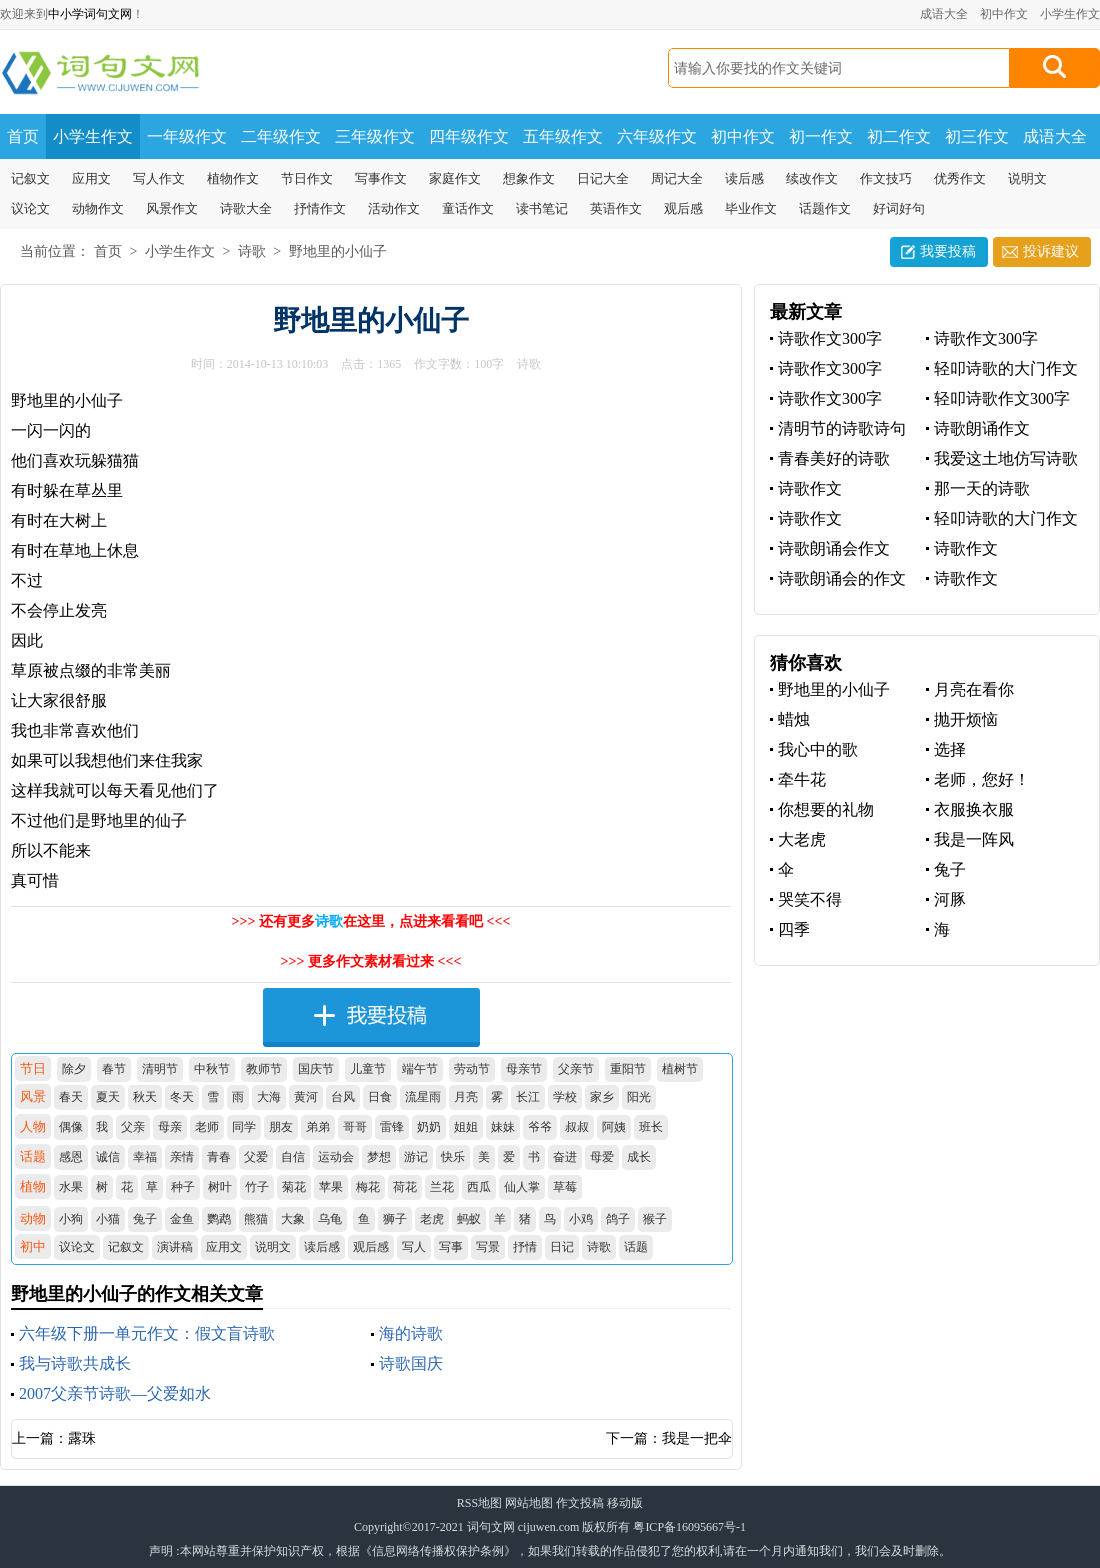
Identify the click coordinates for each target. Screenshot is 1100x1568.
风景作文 (172, 208)
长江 (528, 1097)
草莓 (565, 1187)
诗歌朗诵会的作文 (842, 578)
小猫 (108, 1219)
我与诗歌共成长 (75, 1363)
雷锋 (392, 1127)
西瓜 (479, 1187)
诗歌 (252, 251)
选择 (950, 749)
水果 (71, 1187)
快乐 (453, 1157)
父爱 (256, 1157)
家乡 (602, 1097)
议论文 (30, 208)
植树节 (680, 1069)
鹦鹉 (219, 1219)
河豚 (950, 899)
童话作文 (468, 208)
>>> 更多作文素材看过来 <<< (371, 961)
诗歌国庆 (411, 1363)
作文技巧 (886, 178)
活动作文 (394, 208)
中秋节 (212, 1069)
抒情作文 (320, 208)
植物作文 (233, 178)
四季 (794, 929)
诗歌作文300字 (830, 338)
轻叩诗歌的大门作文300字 (1002, 369)
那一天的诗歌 (982, 488)
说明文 (1027, 178)
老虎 (432, 1219)
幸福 (145, 1157)
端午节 (420, 1069)
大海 (269, 1097)
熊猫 (256, 1219)
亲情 (182, 1157)
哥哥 (355, 1127)
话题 (636, 1247)
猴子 (655, 1219)
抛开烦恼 (966, 719)
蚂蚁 (469, 1219)
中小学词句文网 (90, 14)
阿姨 (614, 1127)
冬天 (182, 1097)
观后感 (683, 208)
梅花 (368, 1187)
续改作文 (812, 178)
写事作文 (381, 178)
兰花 (442, 1187)
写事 (451, 1247)
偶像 (71, 1127)
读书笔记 (542, 208)
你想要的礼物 (826, 809)
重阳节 (628, 1069)
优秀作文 (960, 178)
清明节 (160, 1069)
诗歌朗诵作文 (982, 428)
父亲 (133, 1127)
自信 (293, 1157)
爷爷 (540, 1127)
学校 (565, 1097)
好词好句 (899, 208)
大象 (293, 1219)
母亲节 (524, 1069)
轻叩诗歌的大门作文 (1006, 518)
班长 (651, 1127)
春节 (114, 1069)
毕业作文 (751, 208)
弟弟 (318, 1127)
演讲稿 (175, 1247)
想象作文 (529, 178)
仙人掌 (522, 1187)
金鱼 (182, 1219)
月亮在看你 (974, 689)
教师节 (264, 1069)
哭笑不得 (810, 899)
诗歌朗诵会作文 (834, 548)
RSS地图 (479, 1503)
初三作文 (977, 136)
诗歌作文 (810, 488)
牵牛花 (802, 779)
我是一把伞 (697, 1438)
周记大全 (677, 178)
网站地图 (529, 1503)
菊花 (294, 1187)
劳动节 (472, 1069)
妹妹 (503, 1127)
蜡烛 (794, 719)
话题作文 (825, 208)
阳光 (639, 1097)
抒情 (525, 1247)
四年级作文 (469, 136)
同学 (244, 1127)
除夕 (74, 1069)
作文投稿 (580, 1503)
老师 (207, 1127)
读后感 (744, 178)
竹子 (257, 1187)
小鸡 (581, 1219)
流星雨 (423, 1097)
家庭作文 (455, 178)
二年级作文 (281, 136)
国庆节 (316, 1069)
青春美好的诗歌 (834, 458)
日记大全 (603, 178)
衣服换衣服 (974, 809)
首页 (23, 136)
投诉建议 (1051, 251)
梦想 (379, 1157)
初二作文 (899, 136)
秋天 (145, 1097)
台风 (343, 1097)
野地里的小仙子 (338, 251)
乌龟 (330, 1219)
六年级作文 (657, 136)
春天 (71, 1097)
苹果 (331, 1187)
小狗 (71, 1219)
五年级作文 (563, 136)
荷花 (405, 1187)
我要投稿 (948, 251)
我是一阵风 (974, 839)
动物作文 (98, 208)
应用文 (91, 178)
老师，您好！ (982, 779)
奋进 (565, 1157)
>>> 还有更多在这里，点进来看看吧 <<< (371, 921)
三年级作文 (375, 136)
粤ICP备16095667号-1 (689, 1527)
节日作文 (307, 178)
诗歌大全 (246, 208)
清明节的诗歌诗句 (842, 428)
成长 (639, 1157)
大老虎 (802, 839)
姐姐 (466, 1127)
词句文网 (491, 1527)
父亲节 (576, 1069)
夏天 (108, 1097)
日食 (380, 1097)
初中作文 (1004, 14)
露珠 (82, 1438)
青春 (219, 1157)
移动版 (625, 1503)
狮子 (395, 1219)
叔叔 (577, 1127)
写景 (488, 1247)
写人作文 (159, 178)
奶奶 (429, 1127)
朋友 (281, 1127)
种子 (183, 1187)
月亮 (466, 1097)
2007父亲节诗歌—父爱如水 (115, 1393)
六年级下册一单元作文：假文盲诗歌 (147, 1333)
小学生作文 (1070, 14)
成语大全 (944, 14)
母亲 (170, 1127)
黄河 (306, 1097)
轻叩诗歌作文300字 (1002, 398)
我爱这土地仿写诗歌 (1006, 458)
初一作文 (821, 136)
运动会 (336, 1157)
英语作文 (616, 208)
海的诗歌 (411, 1333)
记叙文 (30, 178)
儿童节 (368, 1069)
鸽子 (618, 1219)
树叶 (220, 1187)
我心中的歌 (818, 749)
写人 (414, 1247)
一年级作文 (187, 136)
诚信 (108, 1157)
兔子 (145, 1219)
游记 (416, 1157)
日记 (562, 1247)
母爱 (602, 1157)
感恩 (71, 1157)
